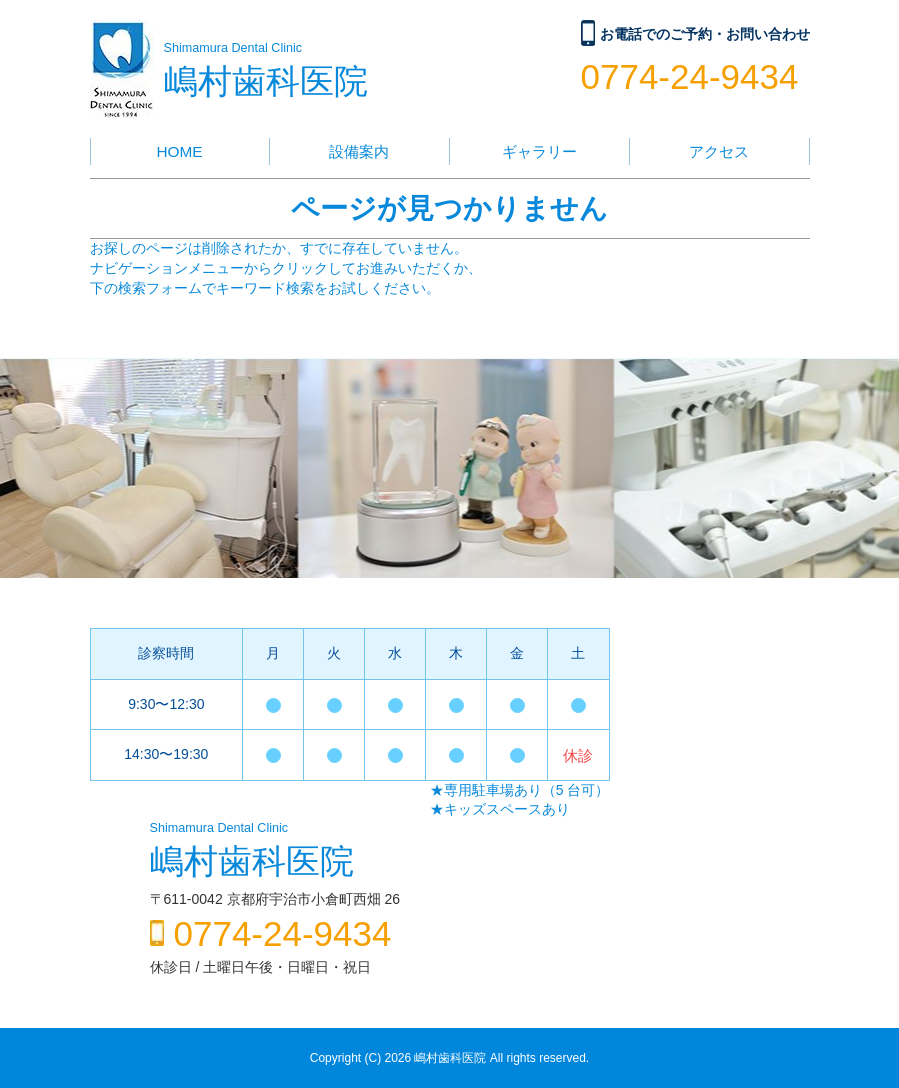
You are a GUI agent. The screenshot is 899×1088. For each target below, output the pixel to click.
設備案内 (359, 151)
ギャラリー (539, 151)
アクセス (719, 151)
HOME (179, 151)
